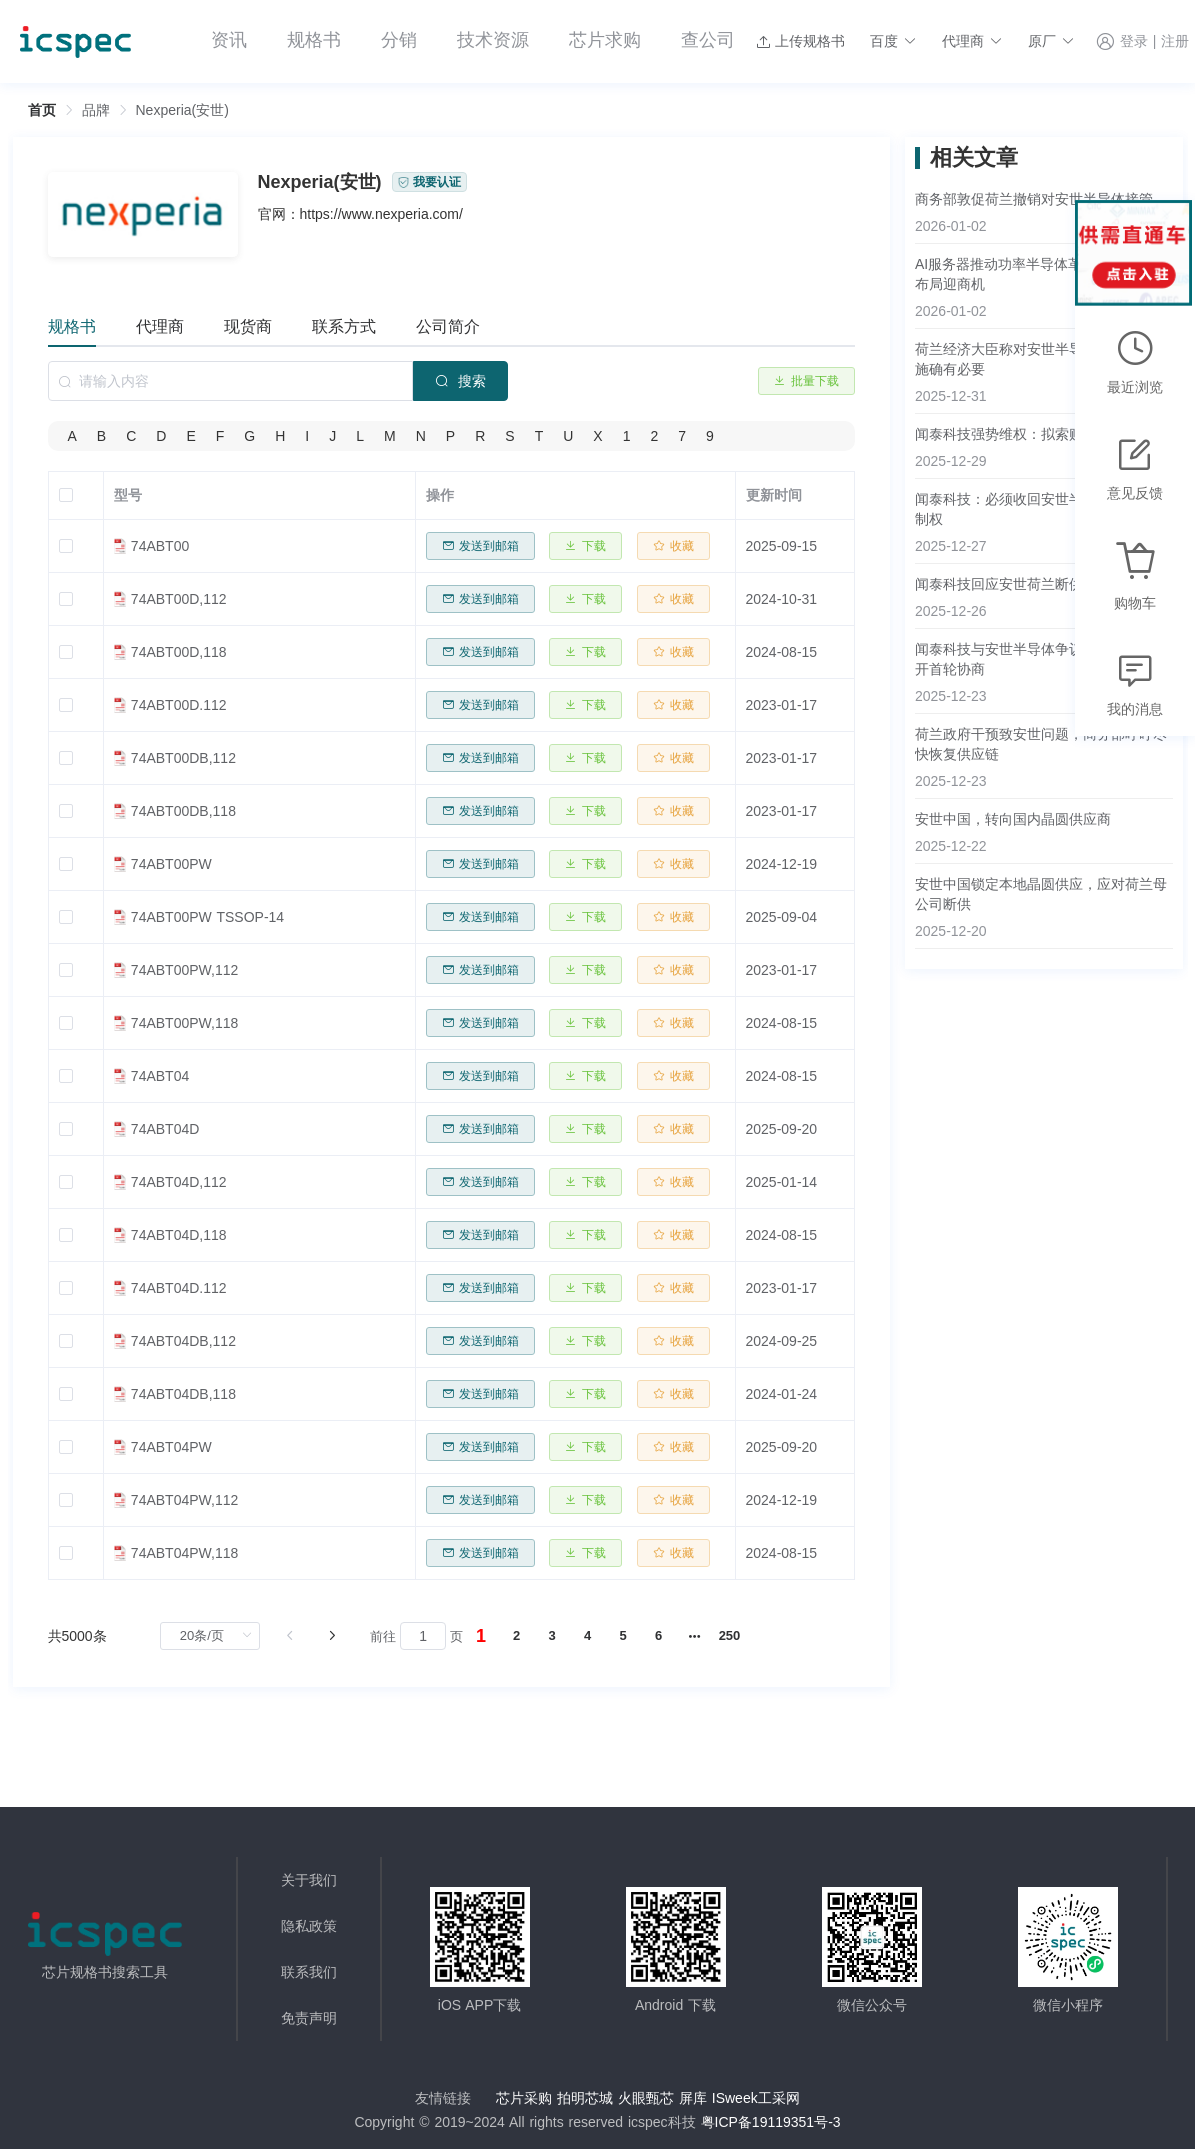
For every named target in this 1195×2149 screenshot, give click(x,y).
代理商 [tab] (160, 326)
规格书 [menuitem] (314, 40)
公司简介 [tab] (448, 326)
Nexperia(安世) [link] (182, 110)
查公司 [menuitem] (708, 40)
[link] (96, 110)
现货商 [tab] (248, 326)
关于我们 (309, 1880)
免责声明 (309, 2018)
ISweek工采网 (756, 2098)
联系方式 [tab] (344, 326)
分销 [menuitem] (399, 40)
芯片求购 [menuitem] (605, 40)
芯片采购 (524, 2098)
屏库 (693, 2098)
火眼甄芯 (646, 2098)
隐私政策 (309, 1926)
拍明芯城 (585, 2098)
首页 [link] (42, 110)
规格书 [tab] (72, 326)
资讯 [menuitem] (229, 40)
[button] (893, 41)
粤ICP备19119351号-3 (771, 2122)
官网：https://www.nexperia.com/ (360, 214)
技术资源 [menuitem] (493, 40)
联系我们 (309, 1972)
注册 (1175, 42)
